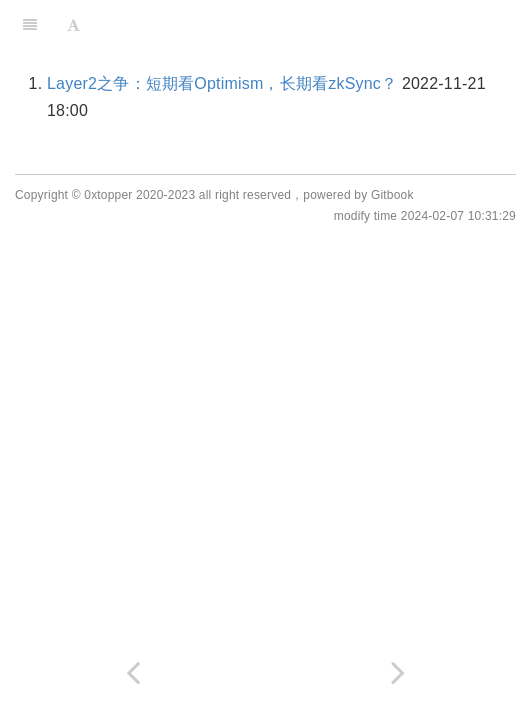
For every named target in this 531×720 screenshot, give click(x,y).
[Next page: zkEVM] (399, 672)
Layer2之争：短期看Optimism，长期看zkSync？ (222, 83)
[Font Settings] (73, 25)
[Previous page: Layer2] (133, 672)
